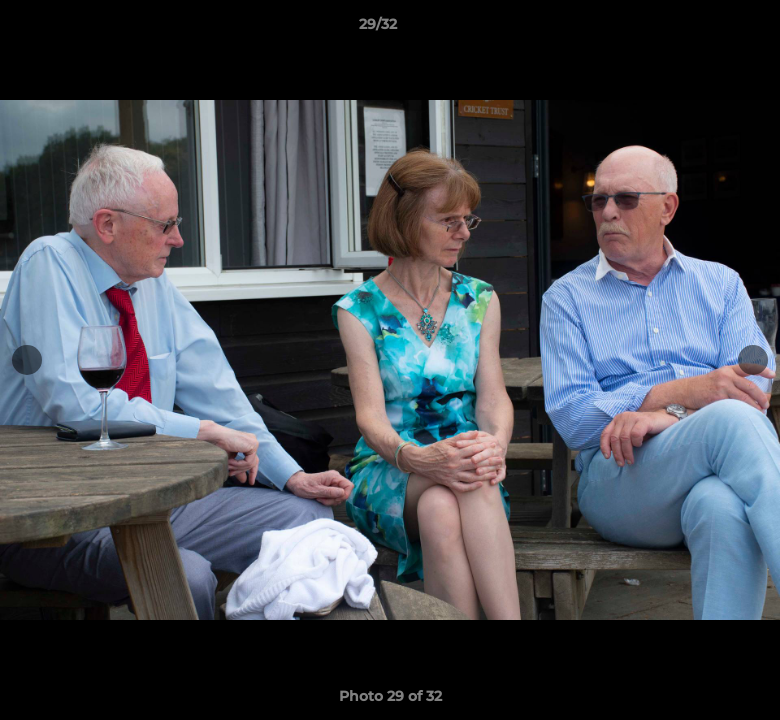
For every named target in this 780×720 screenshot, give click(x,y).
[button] (696, 29)
